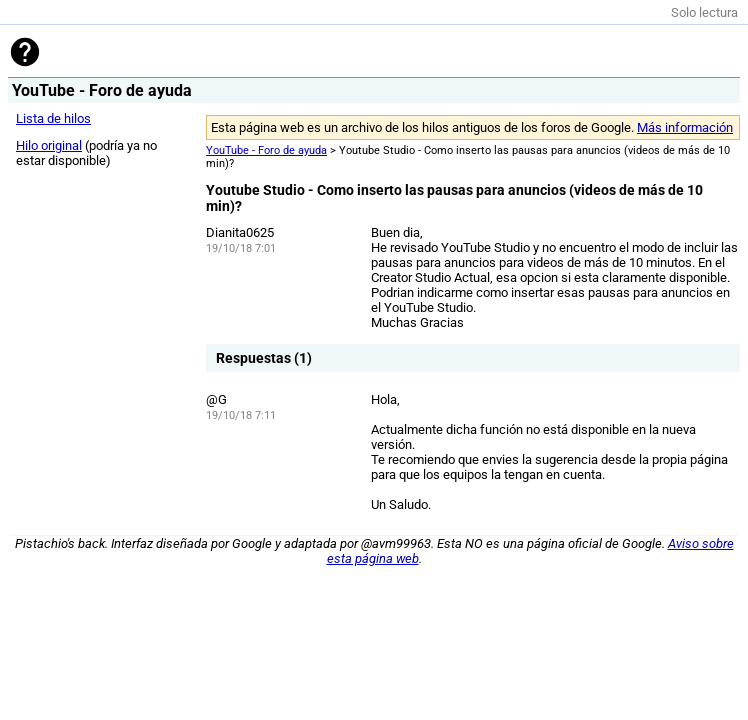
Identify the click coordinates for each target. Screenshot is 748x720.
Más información (685, 127)
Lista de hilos (53, 118)
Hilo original (49, 145)
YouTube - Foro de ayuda (266, 150)
